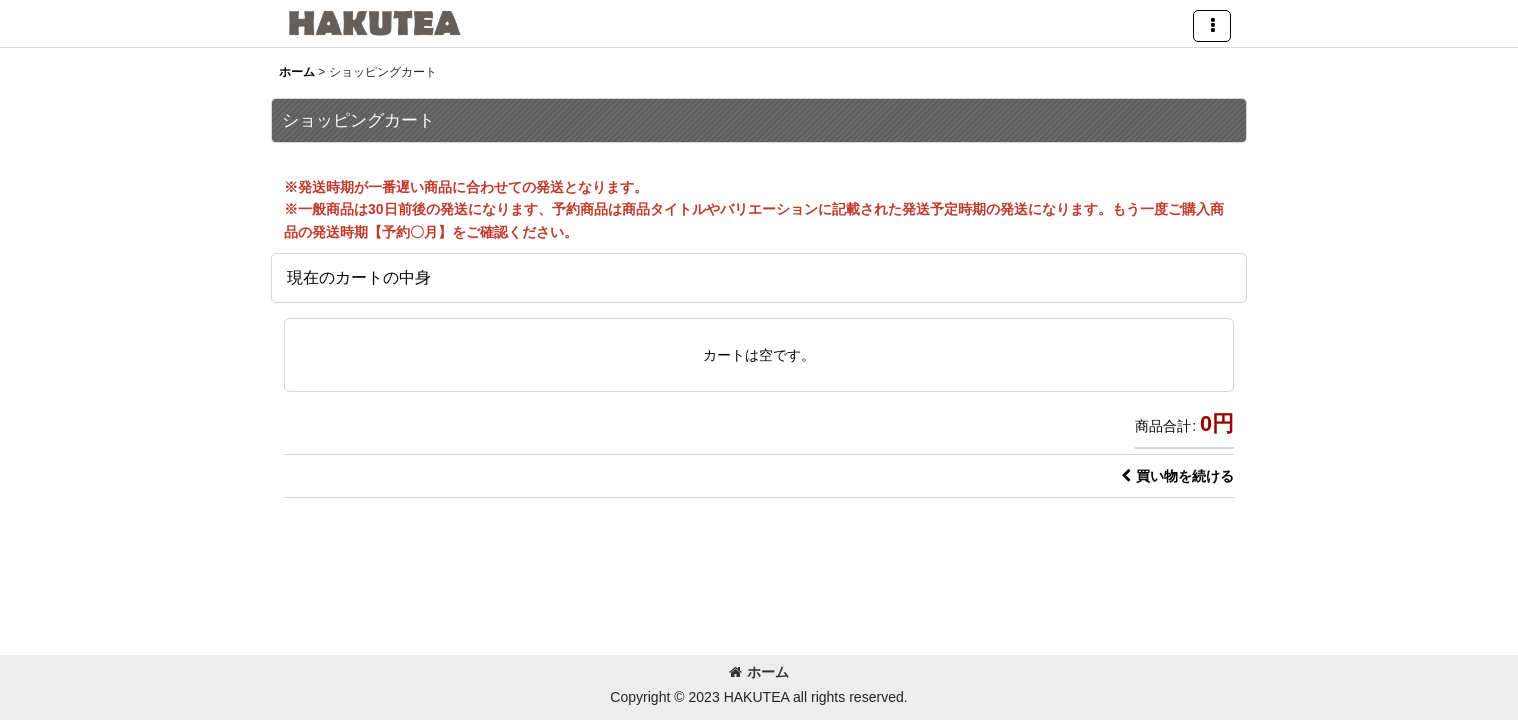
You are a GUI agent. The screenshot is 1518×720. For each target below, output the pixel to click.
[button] (1212, 26)
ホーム (759, 672)
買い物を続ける (1177, 476)
